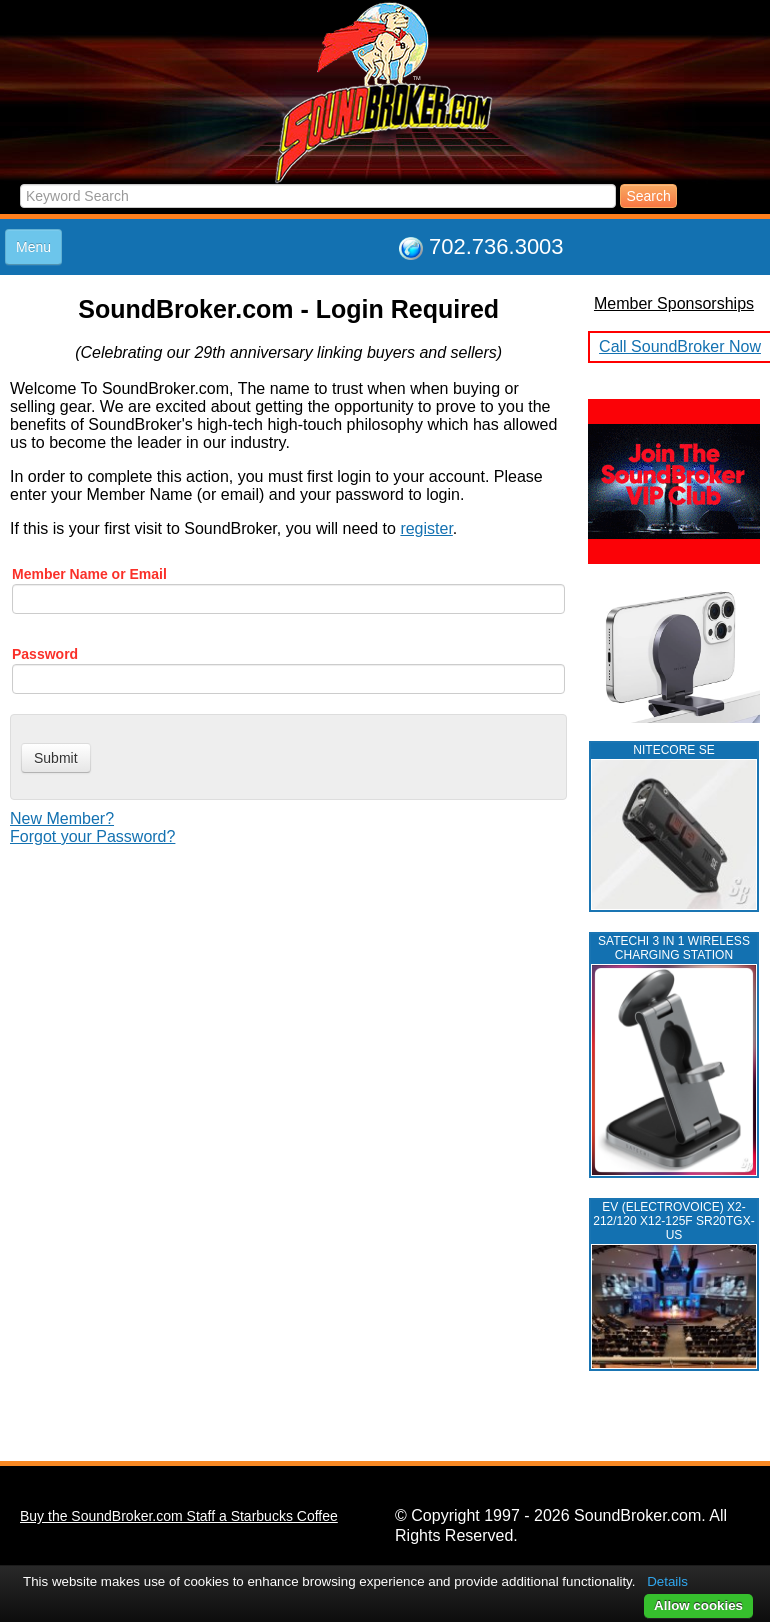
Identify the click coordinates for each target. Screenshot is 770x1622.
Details (667, 1581)
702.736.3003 (496, 246)
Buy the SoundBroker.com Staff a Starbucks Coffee (179, 1516)
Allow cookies (698, 1605)
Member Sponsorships (674, 303)
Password (45, 654)
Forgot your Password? (92, 836)
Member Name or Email (89, 574)
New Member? (62, 818)
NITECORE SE (673, 750)
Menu (33, 247)
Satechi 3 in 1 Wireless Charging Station (674, 948)
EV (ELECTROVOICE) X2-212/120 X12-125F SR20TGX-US (673, 1221)
